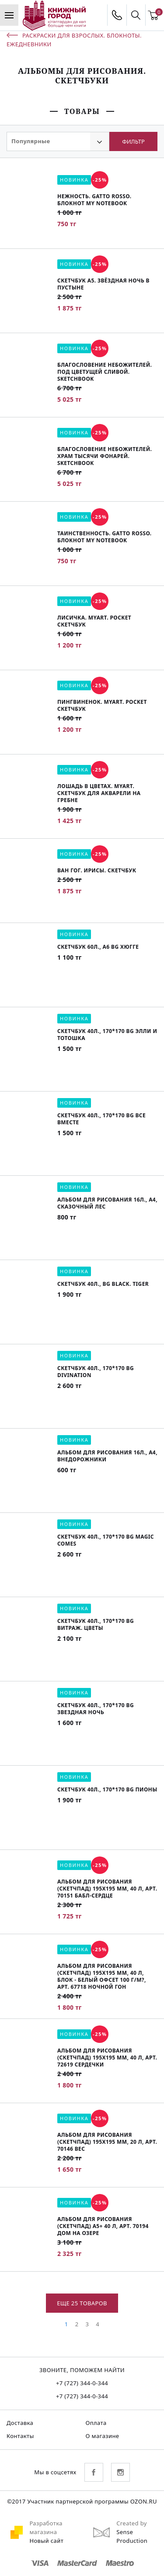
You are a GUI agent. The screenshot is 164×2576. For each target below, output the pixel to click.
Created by (131, 2523)
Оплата (96, 2423)
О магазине (102, 2436)
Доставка (20, 2423)
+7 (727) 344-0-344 (82, 2383)
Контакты (20, 2436)
